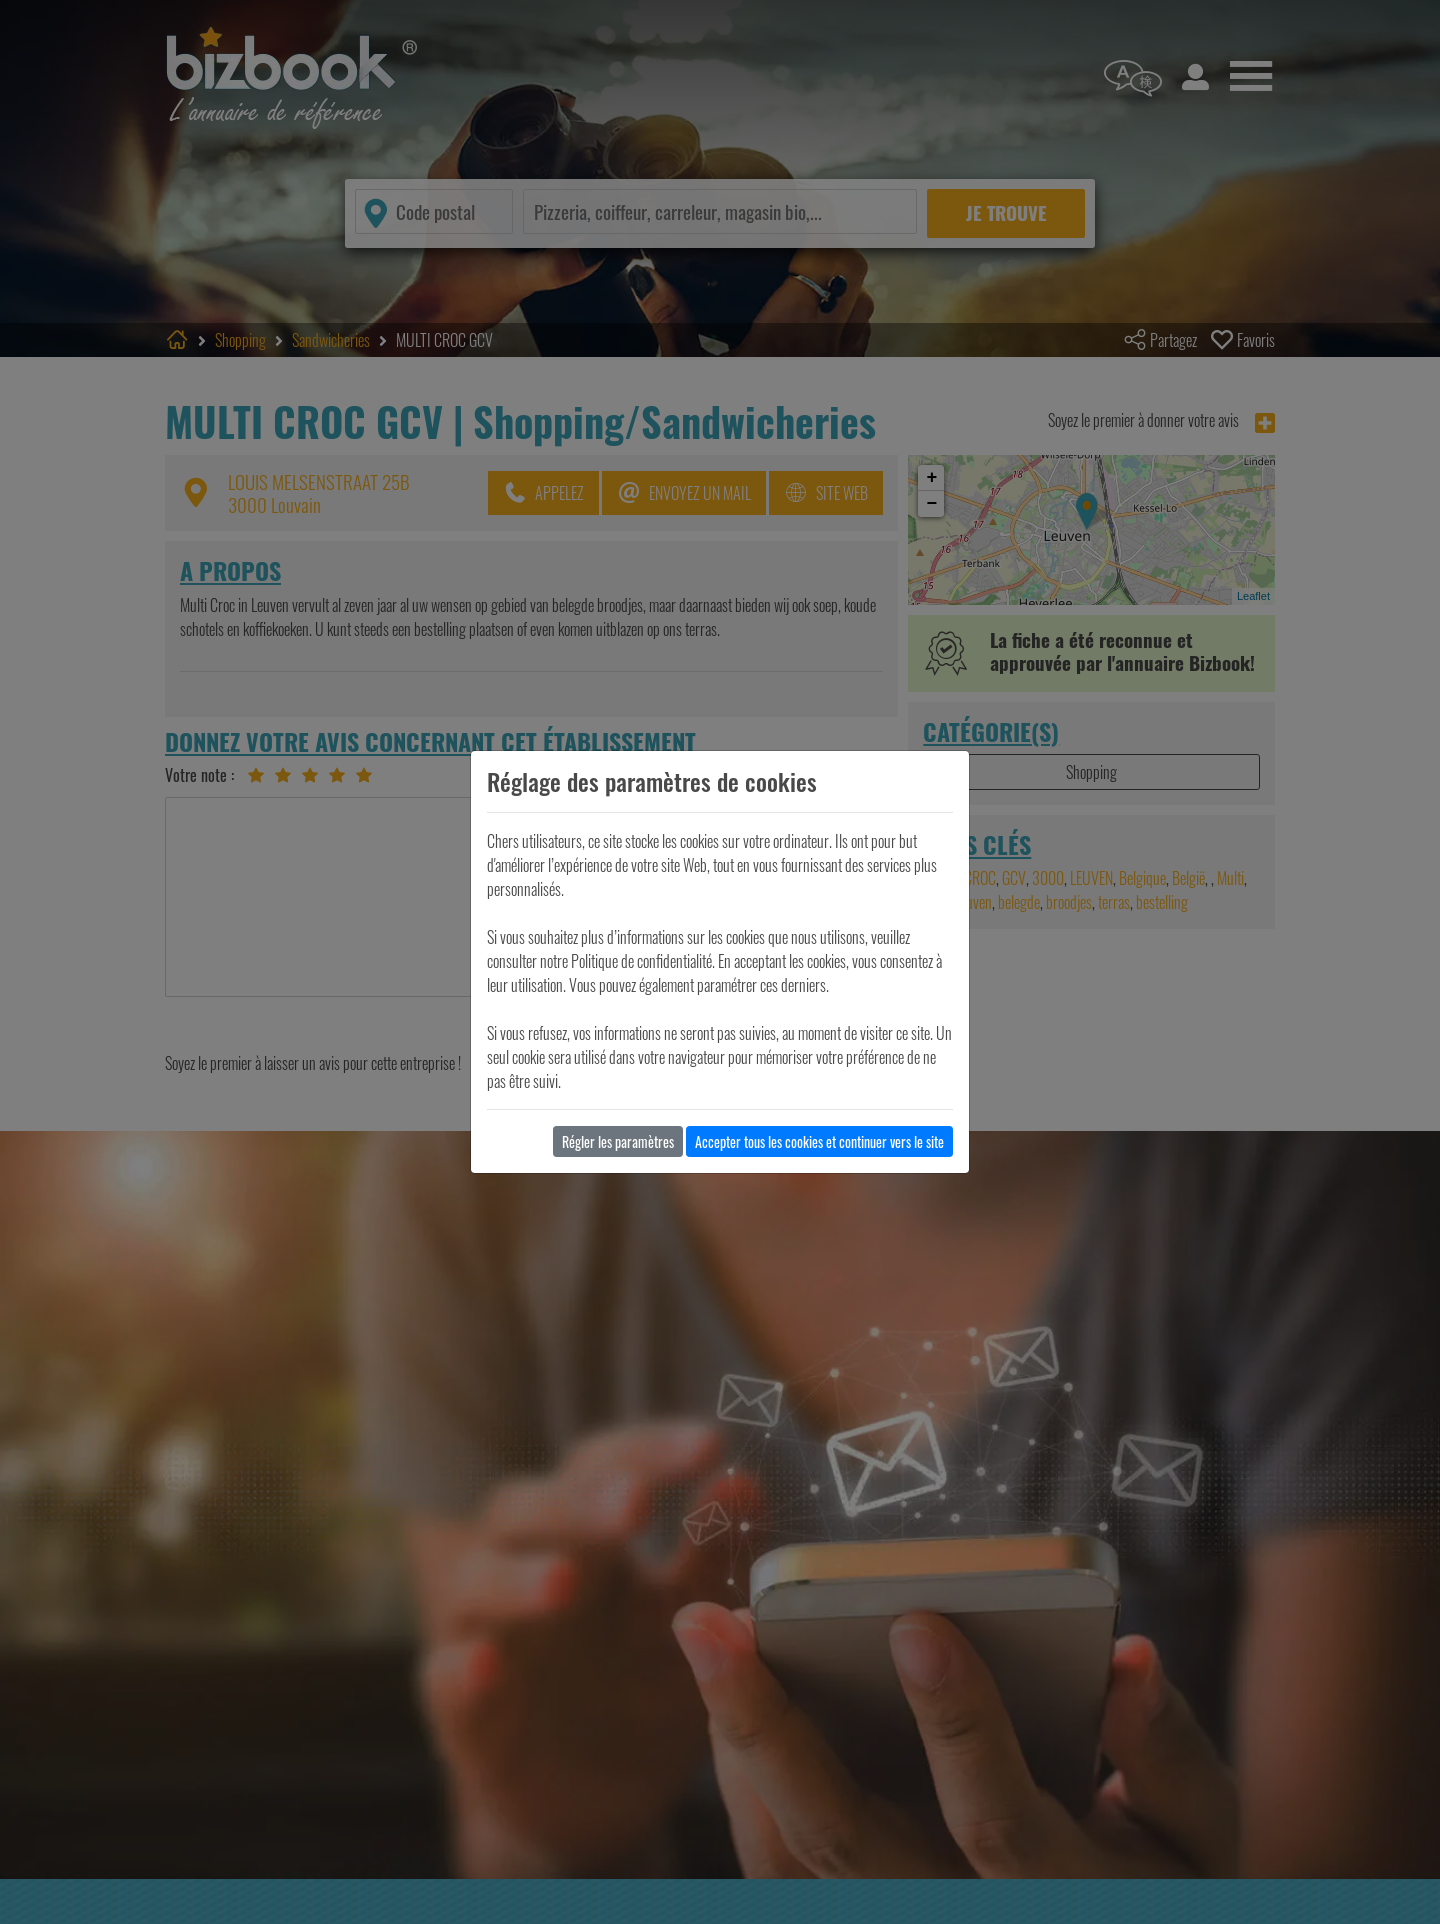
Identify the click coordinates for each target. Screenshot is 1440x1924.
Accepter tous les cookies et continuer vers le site (819, 1141)
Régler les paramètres (618, 1141)
